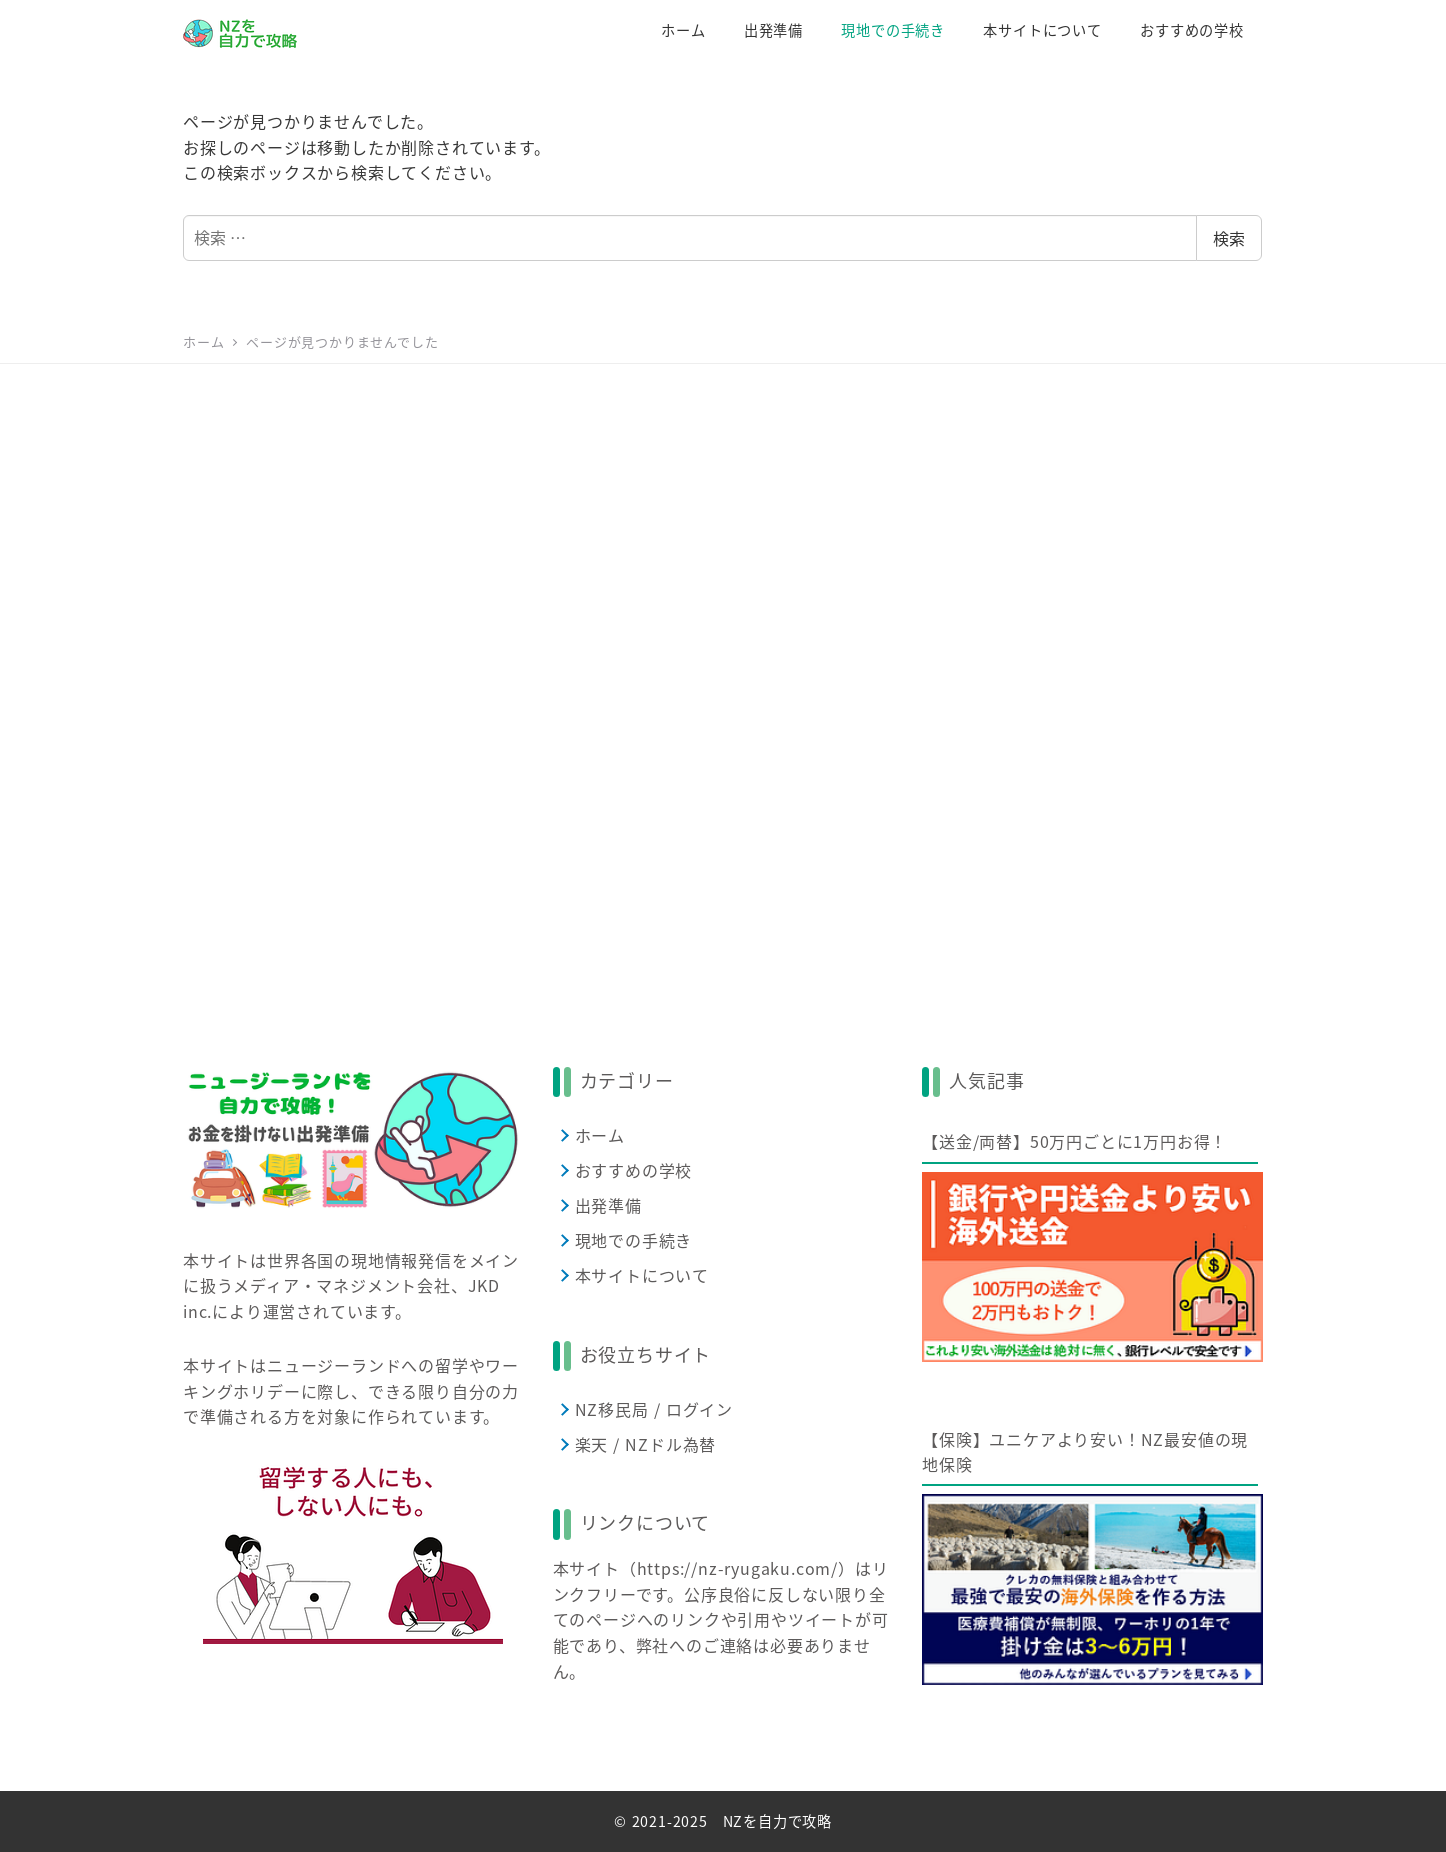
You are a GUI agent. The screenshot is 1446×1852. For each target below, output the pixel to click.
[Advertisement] (723, 686)
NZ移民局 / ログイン (654, 1409)
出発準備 (608, 1205)
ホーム (600, 1135)
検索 (1229, 238)
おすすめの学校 (634, 1170)
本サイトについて (642, 1275)
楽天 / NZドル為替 (646, 1444)
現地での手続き (634, 1240)
